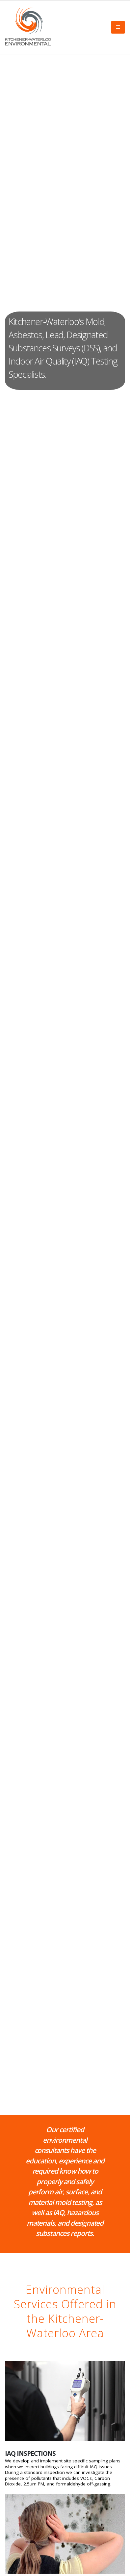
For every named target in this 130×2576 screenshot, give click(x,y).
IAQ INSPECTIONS (30, 2453)
